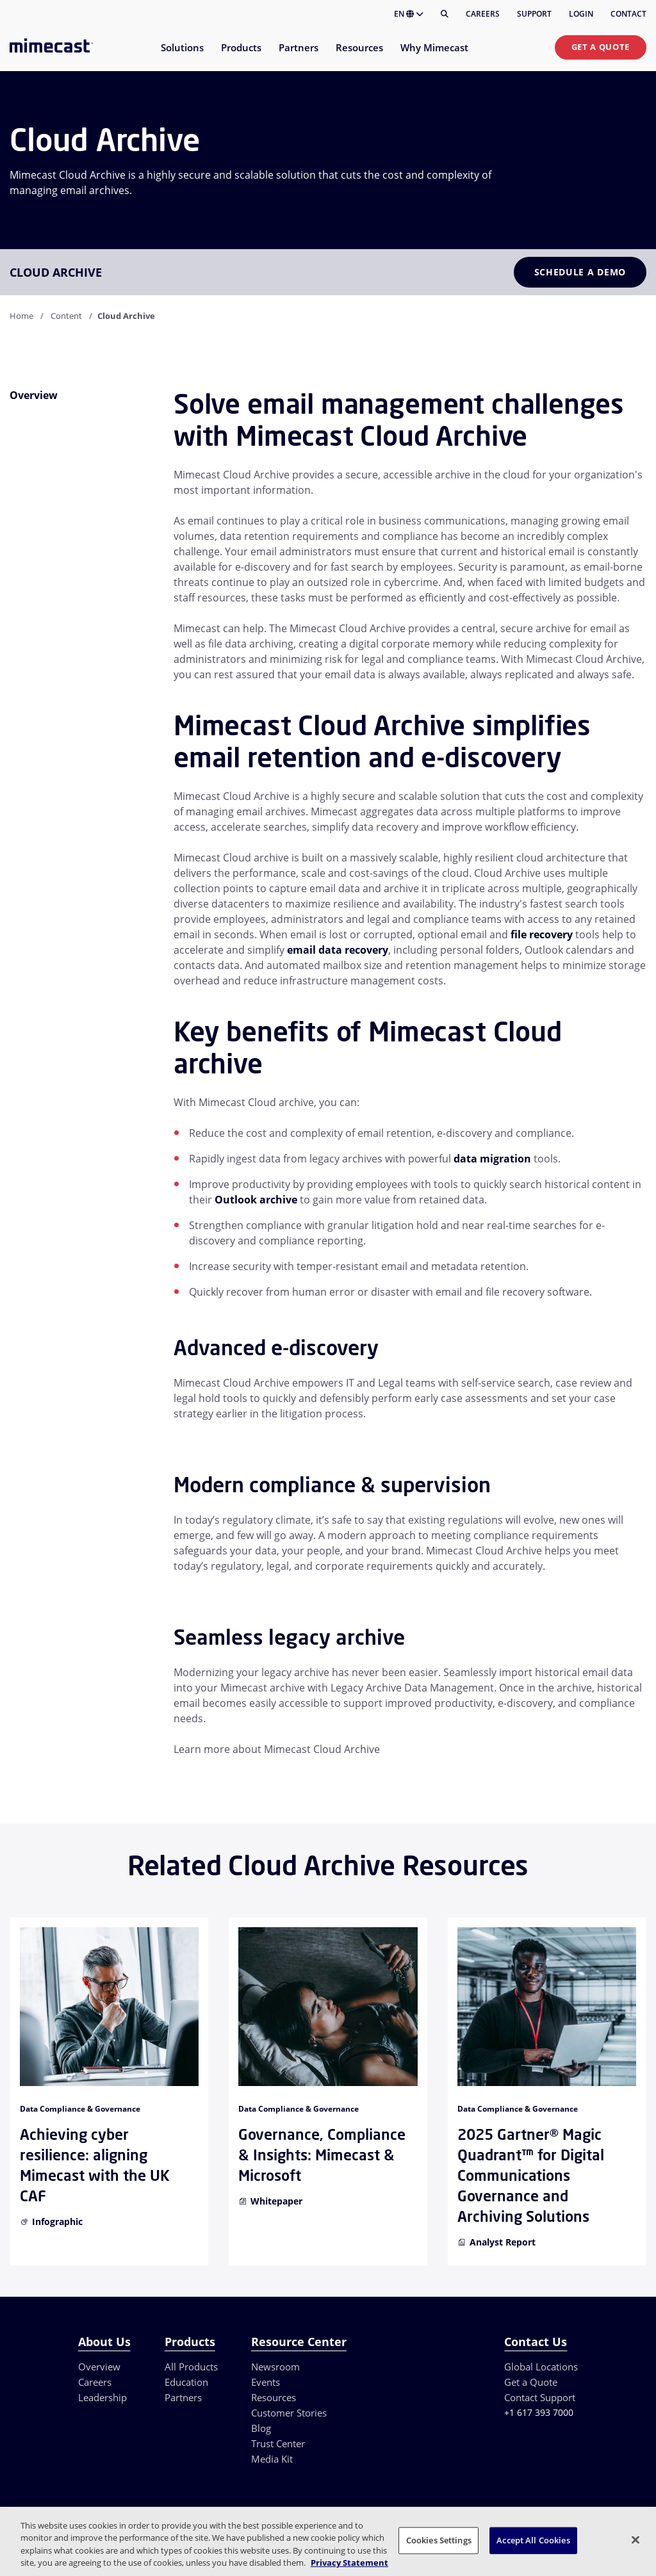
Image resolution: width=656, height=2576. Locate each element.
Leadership (102, 2397)
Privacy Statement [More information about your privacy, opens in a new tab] (349, 2562)
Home (21, 316)
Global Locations (541, 2366)
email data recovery (337, 950)
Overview (99, 2366)
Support (534, 13)
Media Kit (272, 2458)
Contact (628, 13)
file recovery (542, 934)
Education (186, 2382)
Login (581, 13)
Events (265, 2382)
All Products (191, 2366)
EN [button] (408, 13)
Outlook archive (256, 1200)
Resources (273, 2397)
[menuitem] (181, 55)
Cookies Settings (439, 2540)
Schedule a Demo (580, 272)
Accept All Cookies (533, 2540)
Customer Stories (289, 2412)
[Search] (444, 14)
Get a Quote (600, 47)
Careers (483, 13)
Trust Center (278, 2443)
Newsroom (275, 2366)
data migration (492, 1159)
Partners (183, 2397)
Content (66, 316)
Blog (261, 2428)
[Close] (635, 2539)
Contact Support (539, 2397)
